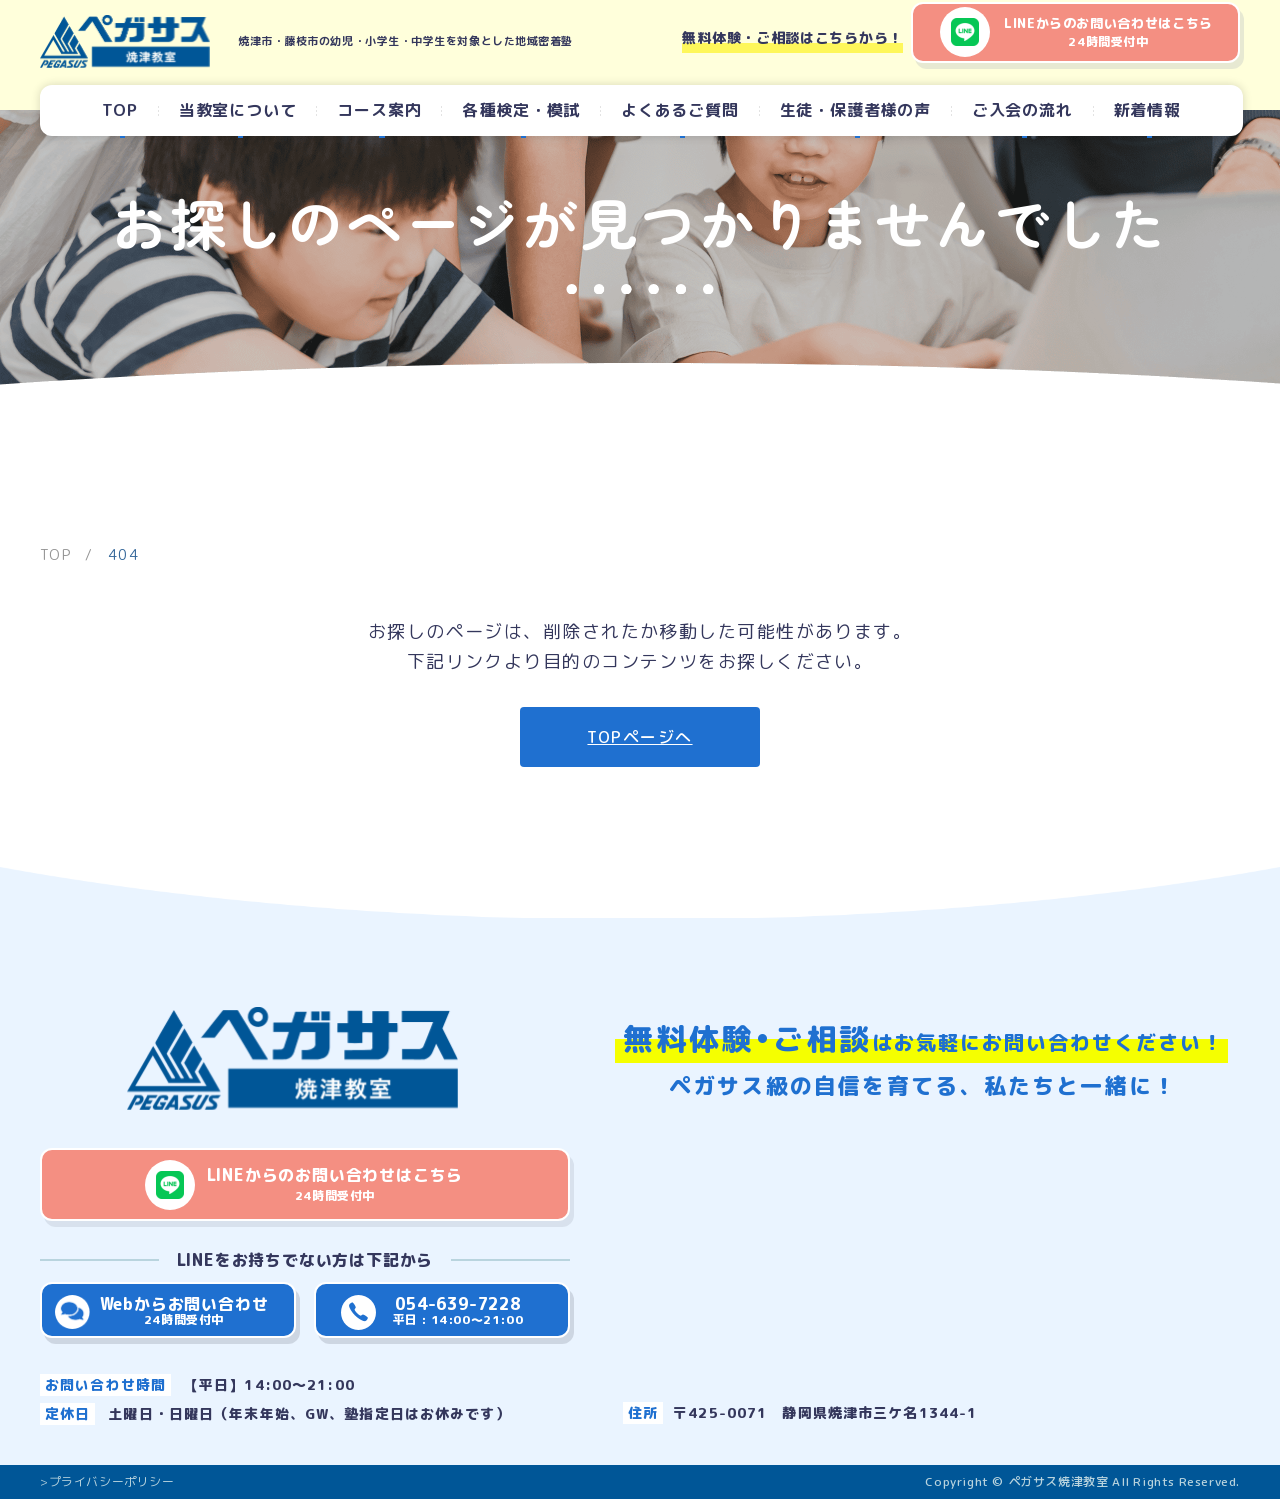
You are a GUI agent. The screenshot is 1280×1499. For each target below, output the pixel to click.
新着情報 (1147, 110)
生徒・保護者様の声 (855, 110)
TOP (119, 110)
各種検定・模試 (521, 110)
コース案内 (379, 110)
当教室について (238, 110)
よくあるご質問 (680, 110)
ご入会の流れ (1022, 110)
